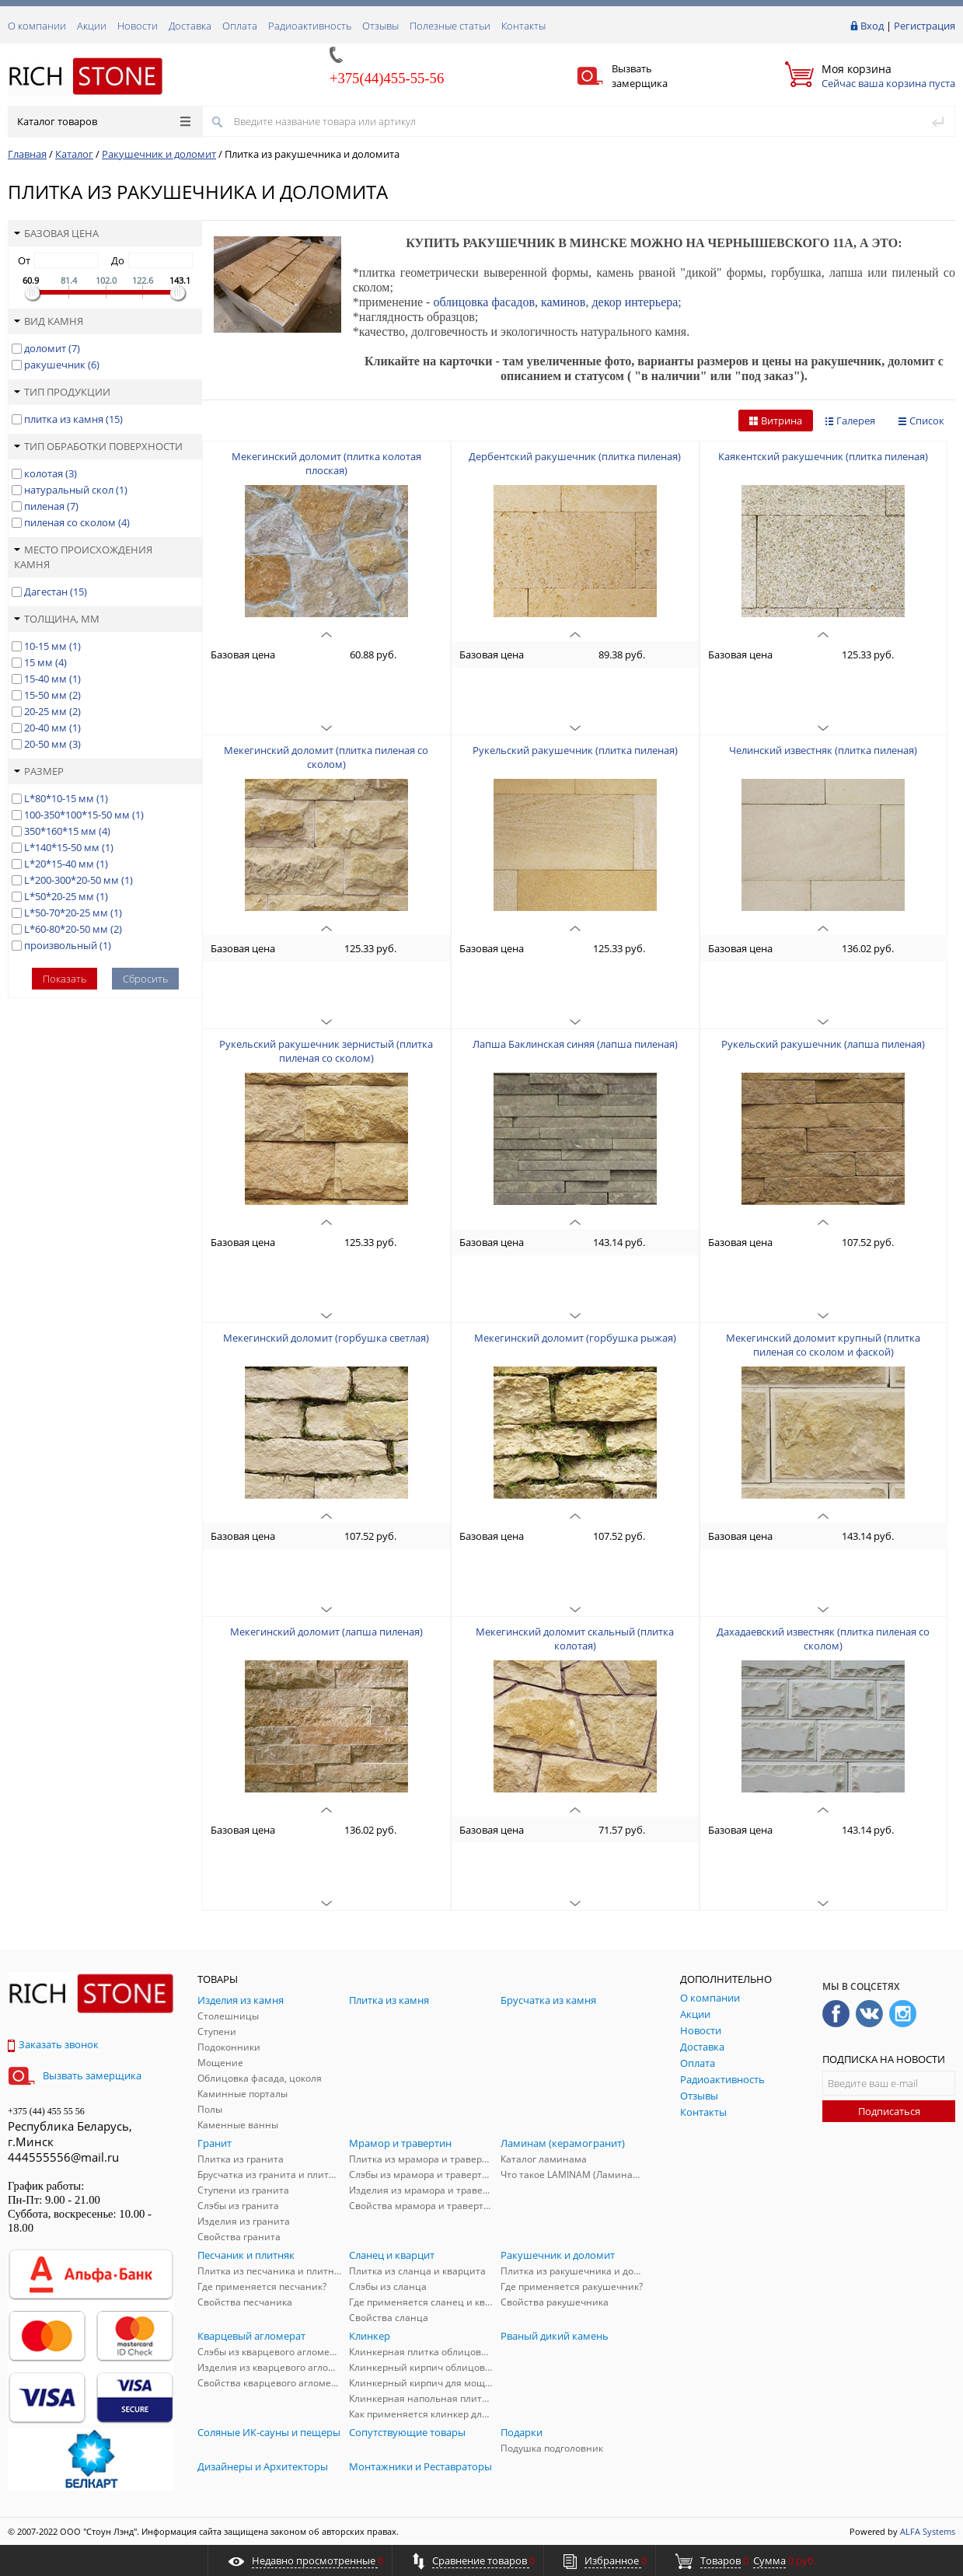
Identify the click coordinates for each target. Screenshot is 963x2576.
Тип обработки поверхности (98, 446)
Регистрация (924, 26)
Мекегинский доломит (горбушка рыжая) (575, 1338)
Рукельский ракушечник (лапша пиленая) (823, 1044)
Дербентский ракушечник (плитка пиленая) (575, 456)
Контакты (523, 26)
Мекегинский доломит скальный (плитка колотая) (575, 1639)
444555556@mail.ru (63, 2157)
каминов (563, 302)
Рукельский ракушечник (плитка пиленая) (575, 750)
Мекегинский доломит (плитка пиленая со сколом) (326, 757)
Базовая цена (56, 233)
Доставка (190, 26)
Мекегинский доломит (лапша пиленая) (326, 1632)
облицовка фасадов (484, 302)
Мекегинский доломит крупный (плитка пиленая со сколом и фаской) (823, 1345)
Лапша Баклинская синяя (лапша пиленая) (575, 1044)
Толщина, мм (56, 619)
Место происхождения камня (83, 557)
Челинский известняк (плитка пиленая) (823, 750)
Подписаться (889, 2111)
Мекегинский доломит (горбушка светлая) (326, 1338)
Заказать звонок (53, 2044)
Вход (872, 26)
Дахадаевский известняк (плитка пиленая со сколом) (823, 1639)
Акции (91, 26)
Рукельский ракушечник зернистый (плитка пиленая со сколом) (326, 1051)
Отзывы (380, 26)
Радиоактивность (309, 26)
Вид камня (48, 321)
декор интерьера (634, 302)
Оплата (239, 26)
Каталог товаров (103, 121)
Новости (137, 26)
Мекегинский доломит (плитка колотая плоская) (326, 463)
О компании (37, 26)
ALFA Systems (927, 2531)
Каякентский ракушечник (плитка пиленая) (823, 456)
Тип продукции (62, 392)
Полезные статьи (450, 26)
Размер (39, 771)
